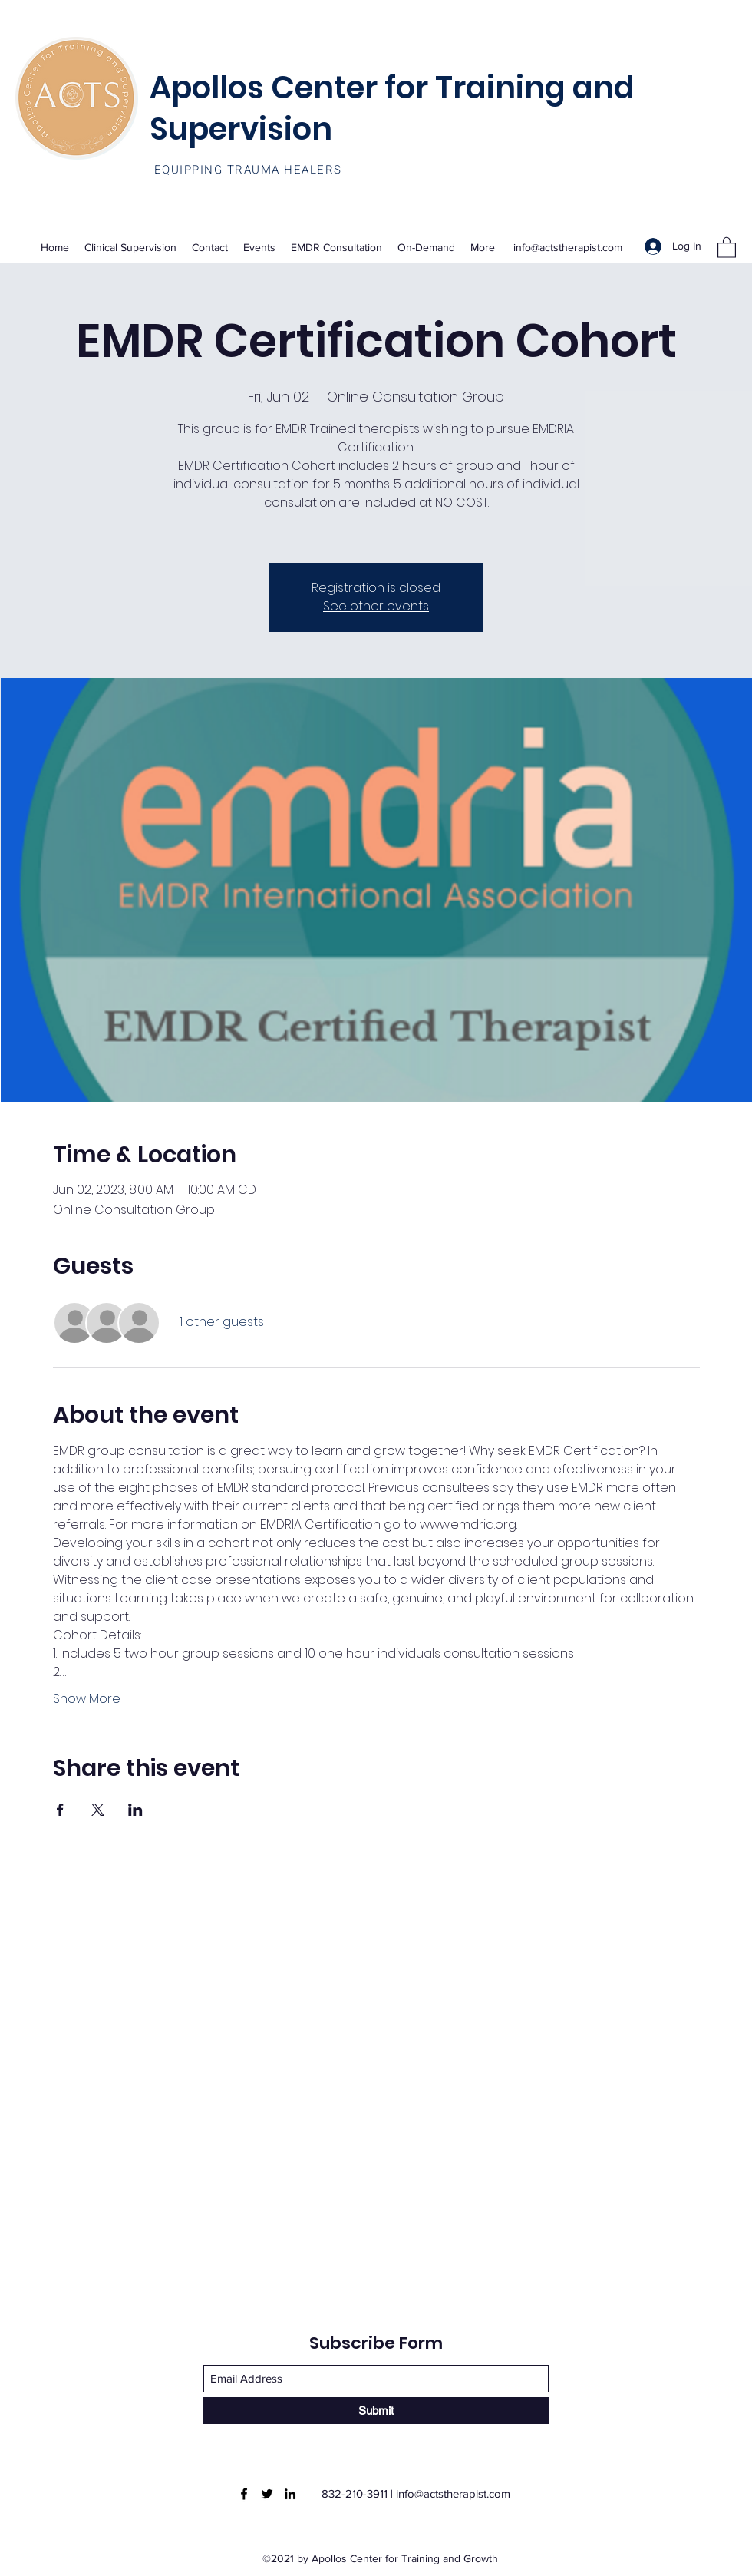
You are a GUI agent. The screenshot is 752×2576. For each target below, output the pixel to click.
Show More (86, 1699)
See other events (376, 606)
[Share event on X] (98, 1810)
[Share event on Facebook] (60, 1810)
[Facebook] (244, 2494)
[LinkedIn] (290, 2494)
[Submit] (376, 2410)
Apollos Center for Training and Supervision (392, 108)
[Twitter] (267, 2494)
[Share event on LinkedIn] (135, 1810)
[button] (726, 247)
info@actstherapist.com (567, 247)
